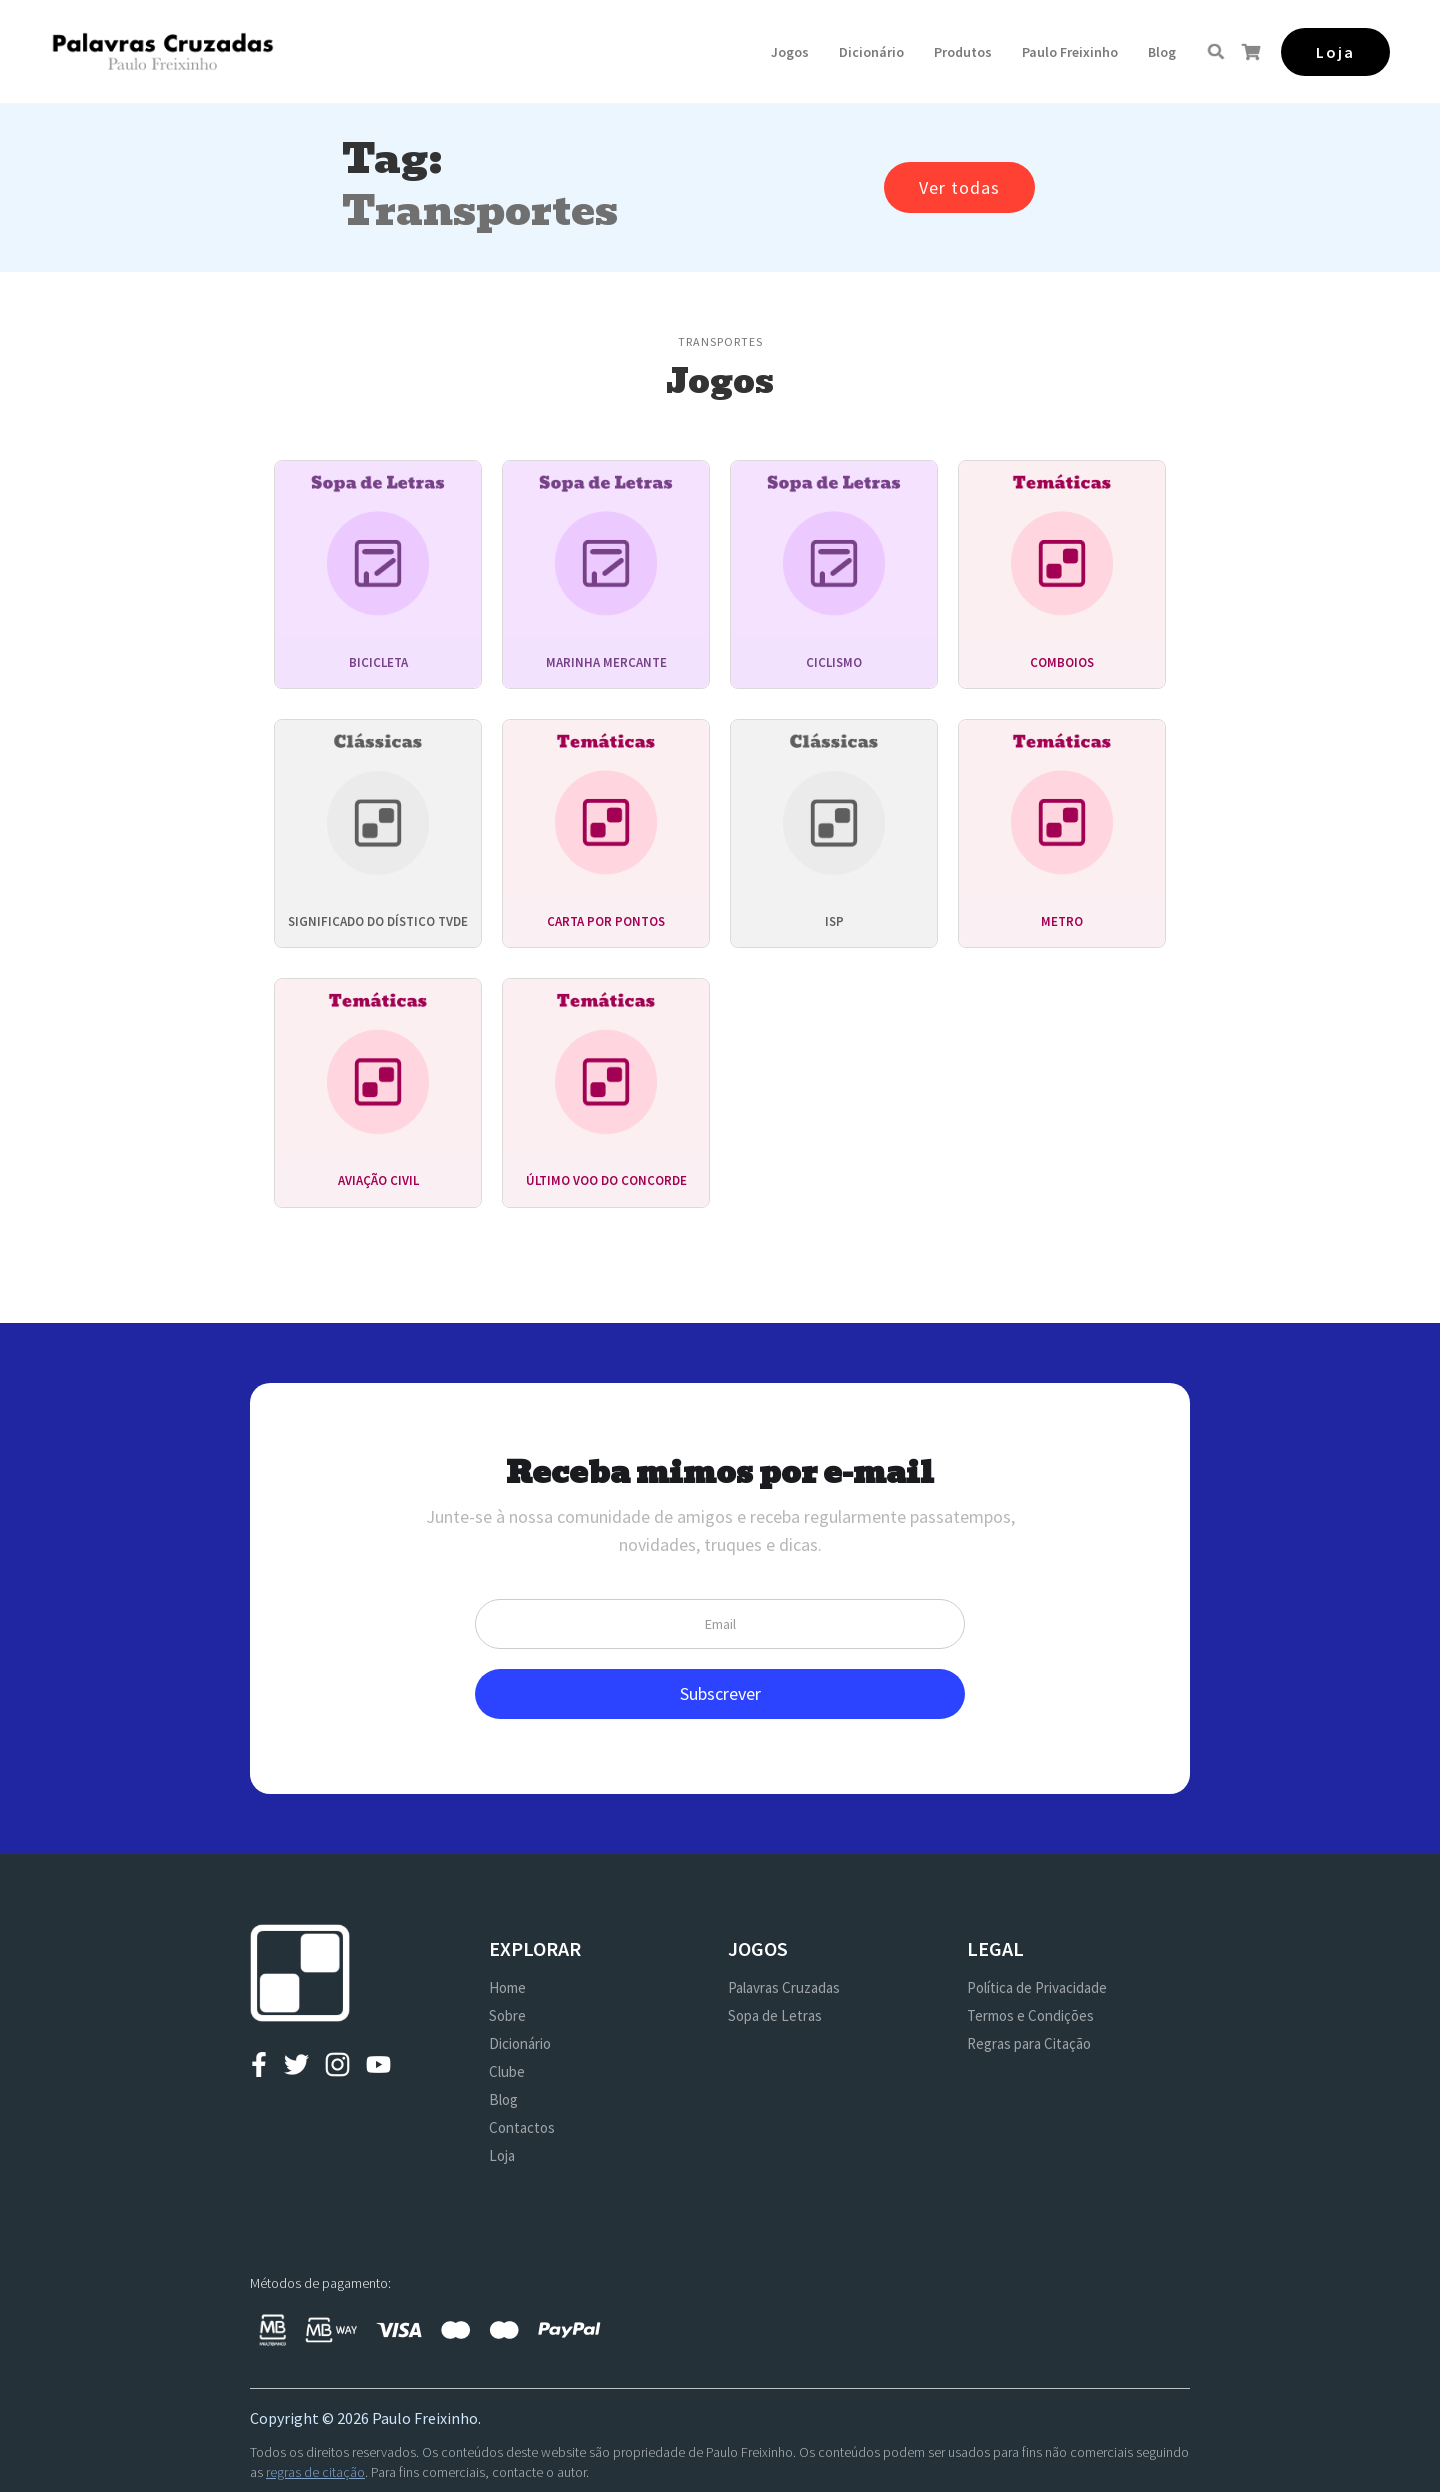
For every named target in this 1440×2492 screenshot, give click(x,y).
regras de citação (315, 2472)
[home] (162, 51)
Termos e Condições (1030, 2015)
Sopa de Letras (775, 2015)
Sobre (507, 2015)
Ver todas (959, 187)
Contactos (522, 2127)
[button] (790, 52)
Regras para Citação (1029, 2043)
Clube (507, 2071)
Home (507, 1987)
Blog (1162, 52)
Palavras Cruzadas (784, 1987)
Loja (502, 2155)
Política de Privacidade (1037, 1987)
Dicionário (871, 52)
